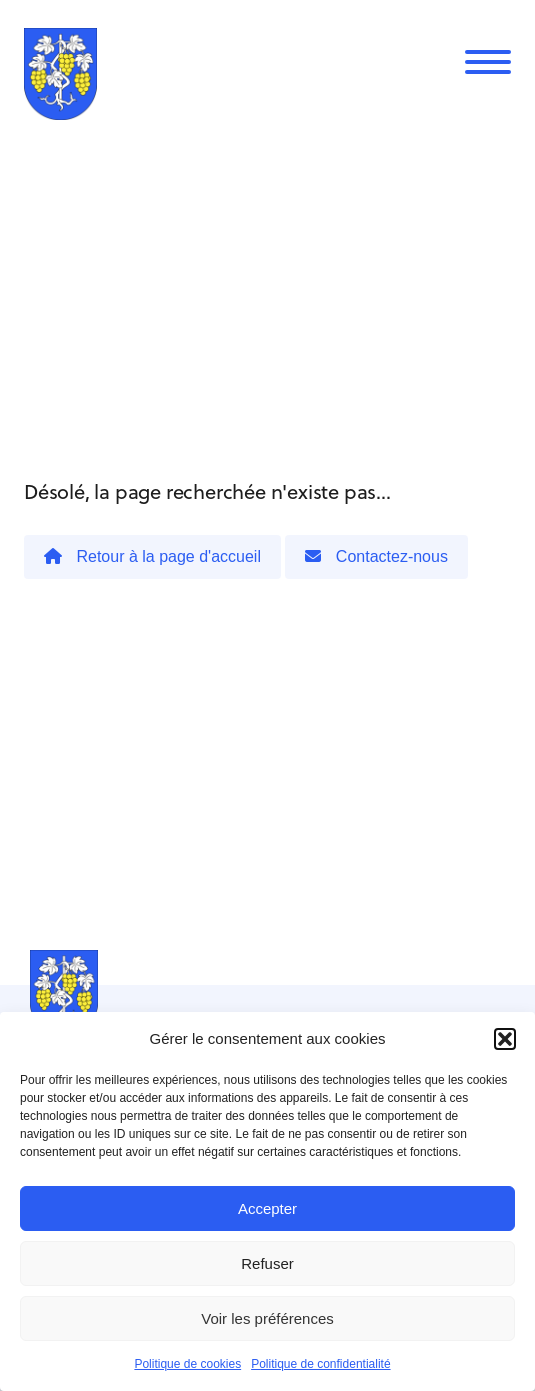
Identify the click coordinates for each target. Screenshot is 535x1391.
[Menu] (488, 62)
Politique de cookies (187, 1364)
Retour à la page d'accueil (152, 556)
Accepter (267, 1208)
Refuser (267, 1263)
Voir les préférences (267, 1318)
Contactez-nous (376, 556)
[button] (505, 1039)
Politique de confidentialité (320, 1364)
